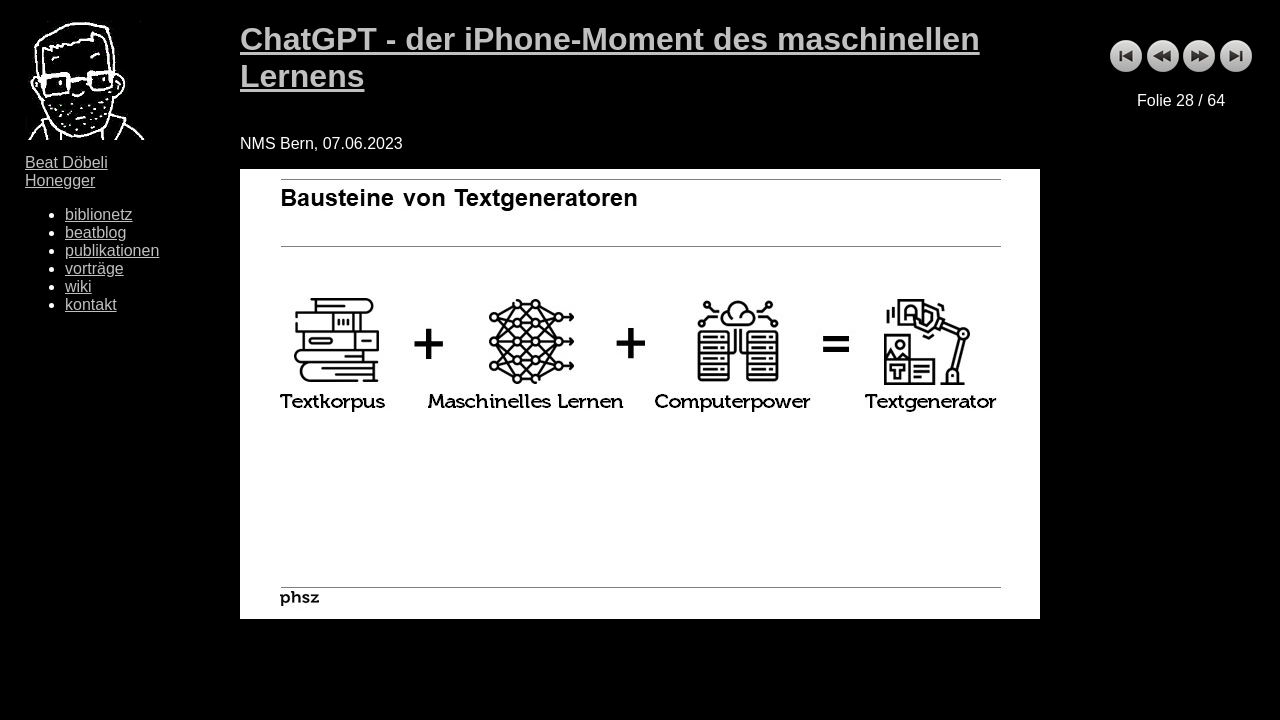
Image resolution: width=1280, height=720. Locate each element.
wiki (78, 286)
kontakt (91, 304)
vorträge (94, 268)
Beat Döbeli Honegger (66, 171)
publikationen (112, 250)
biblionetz (99, 214)
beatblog (95, 232)
